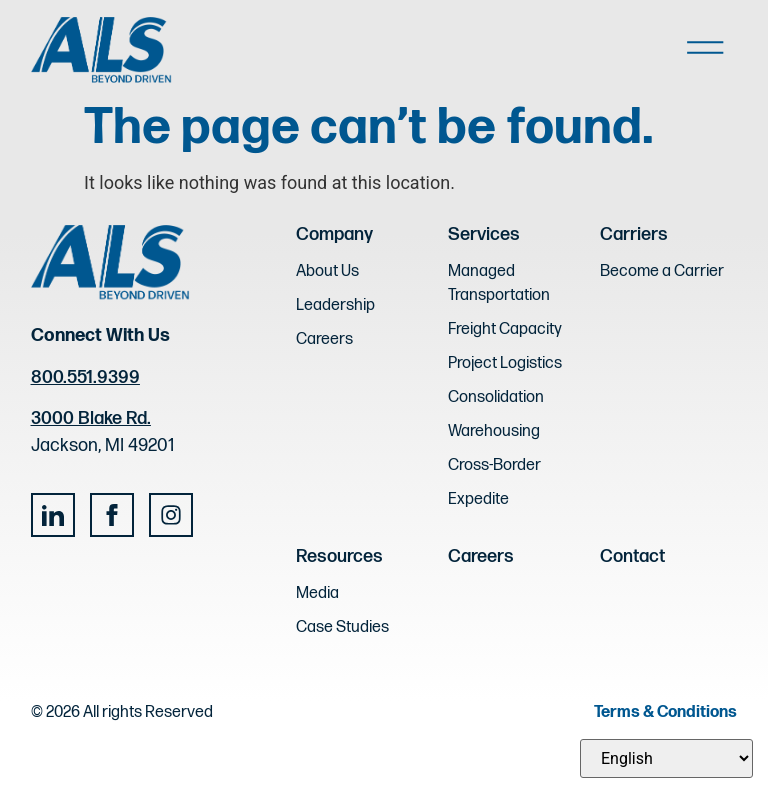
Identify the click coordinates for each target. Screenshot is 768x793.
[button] (705, 51)
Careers (481, 556)
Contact (632, 556)
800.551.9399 (85, 377)
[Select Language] (666, 758)
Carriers (634, 234)
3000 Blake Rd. (91, 418)
